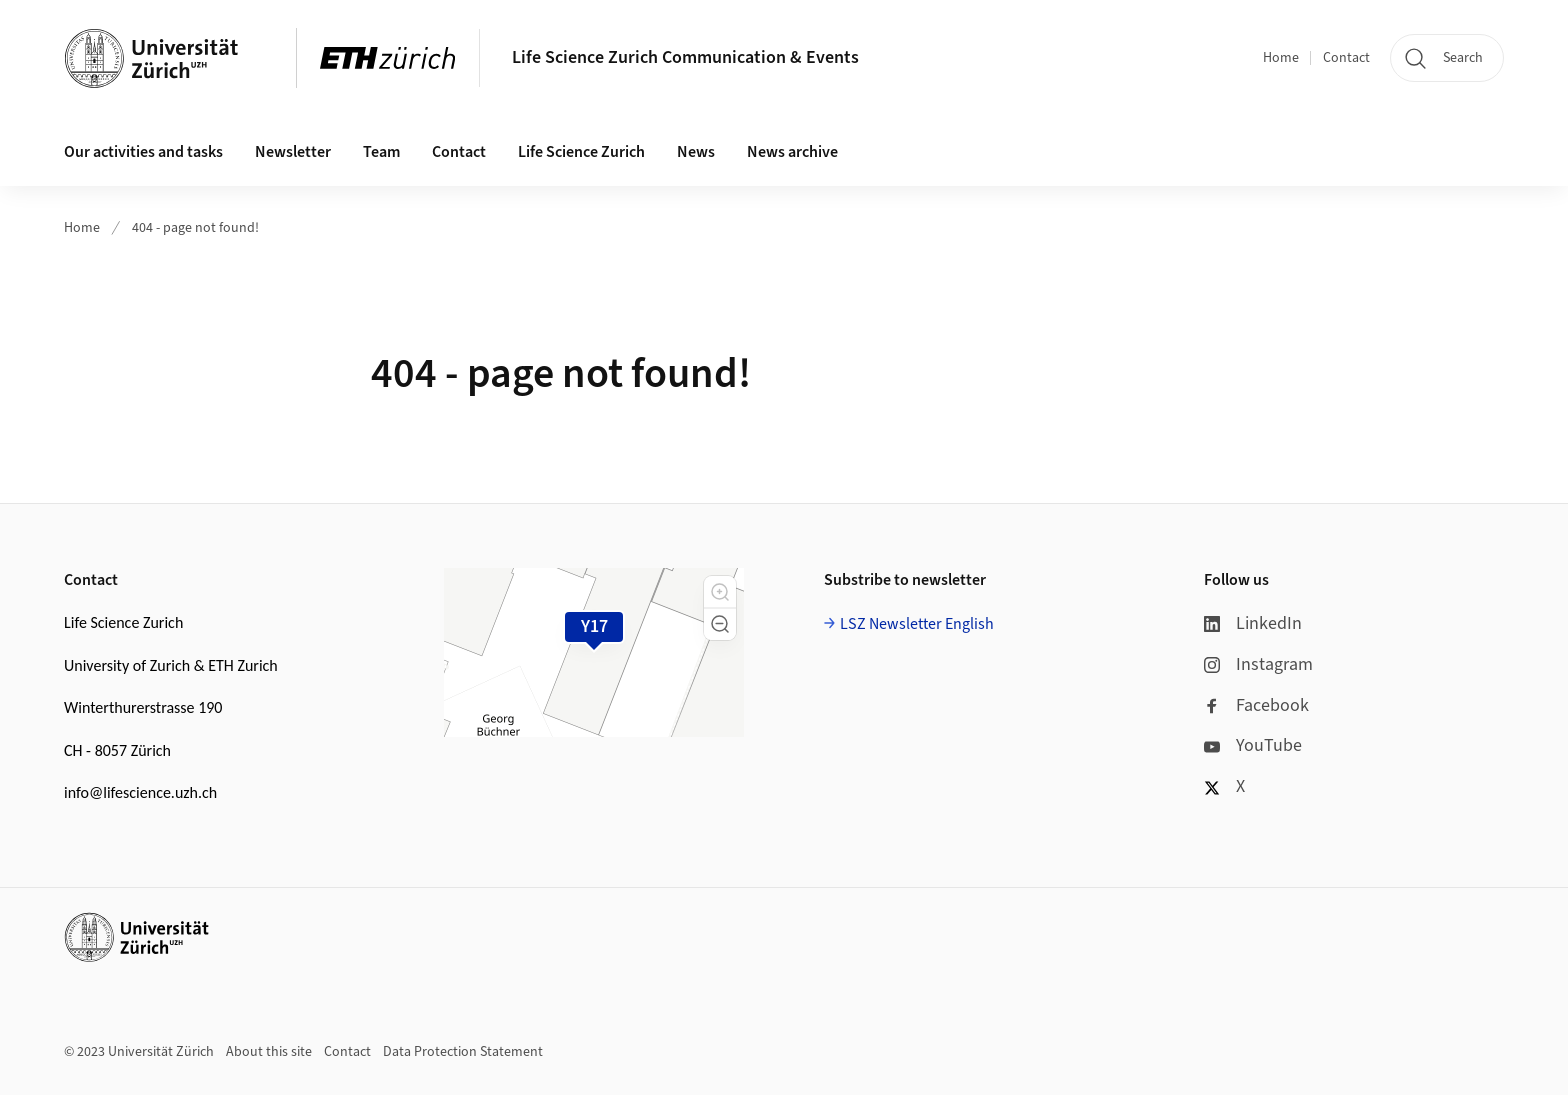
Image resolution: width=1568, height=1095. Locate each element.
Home (1281, 58)
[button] (720, 592)
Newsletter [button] (293, 152)
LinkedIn (1253, 623)
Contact (1346, 58)
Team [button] (381, 152)
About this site (269, 1052)
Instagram (1258, 664)
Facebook (1256, 705)
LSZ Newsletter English (917, 624)
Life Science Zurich (581, 152)
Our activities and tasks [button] (143, 152)
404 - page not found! (195, 228)
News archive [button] (792, 152)
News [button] (696, 152)
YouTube (1253, 745)
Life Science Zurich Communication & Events (685, 57)
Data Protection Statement (463, 1052)
